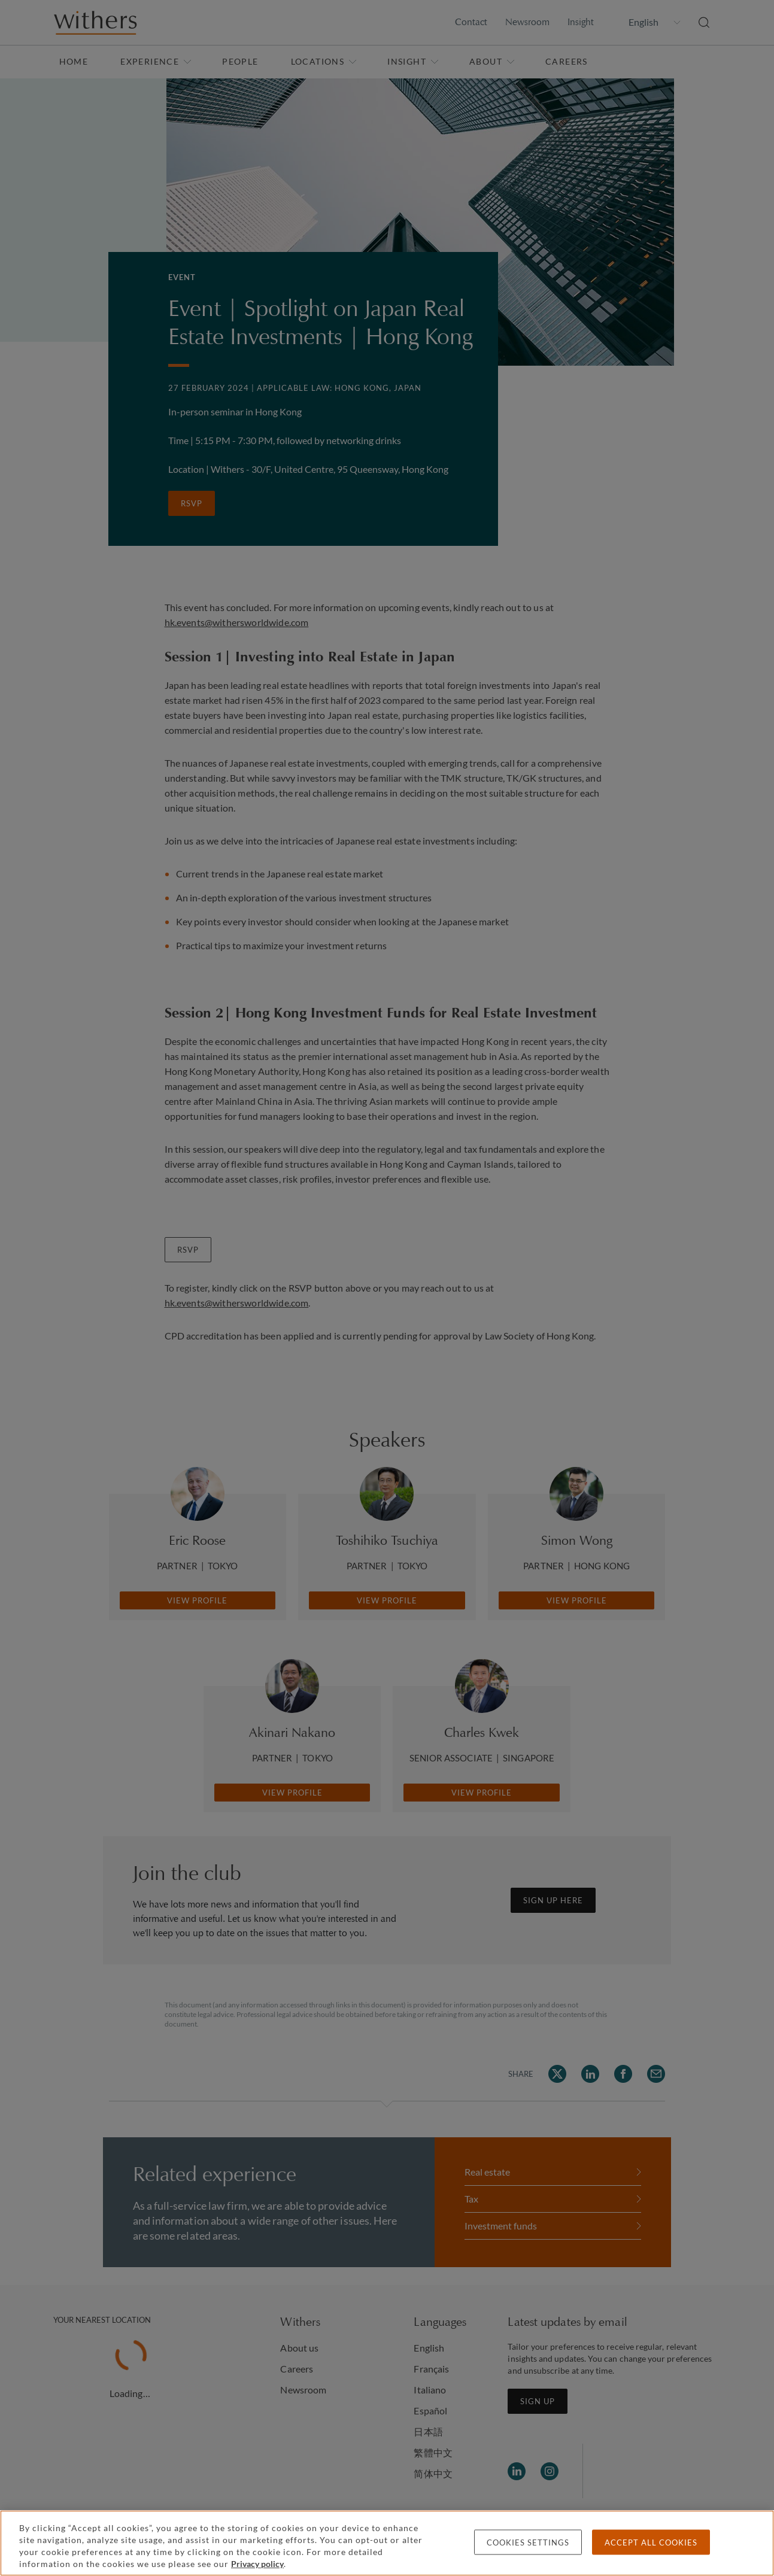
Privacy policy (257, 2564)
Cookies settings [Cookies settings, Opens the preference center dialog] (528, 2542)
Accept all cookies (651, 2542)
